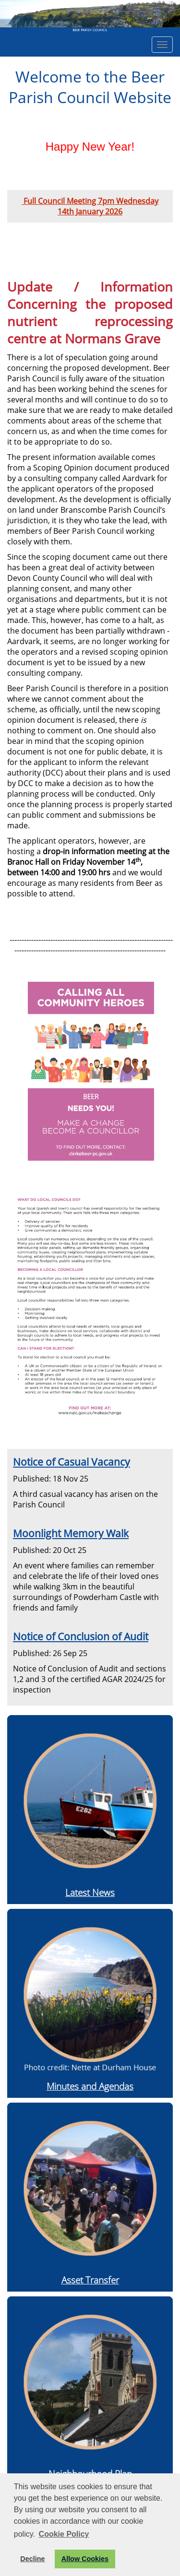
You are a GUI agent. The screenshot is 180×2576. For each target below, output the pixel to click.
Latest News (90, 1892)
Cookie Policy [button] (64, 2534)
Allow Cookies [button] (84, 2559)
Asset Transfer (90, 2280)
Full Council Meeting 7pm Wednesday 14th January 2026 (90, 206)
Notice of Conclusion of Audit (80, 1636)
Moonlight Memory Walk (71, 1533)
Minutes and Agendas (90, 2086)
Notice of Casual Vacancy (71, 1462)
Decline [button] (32, 2559)
